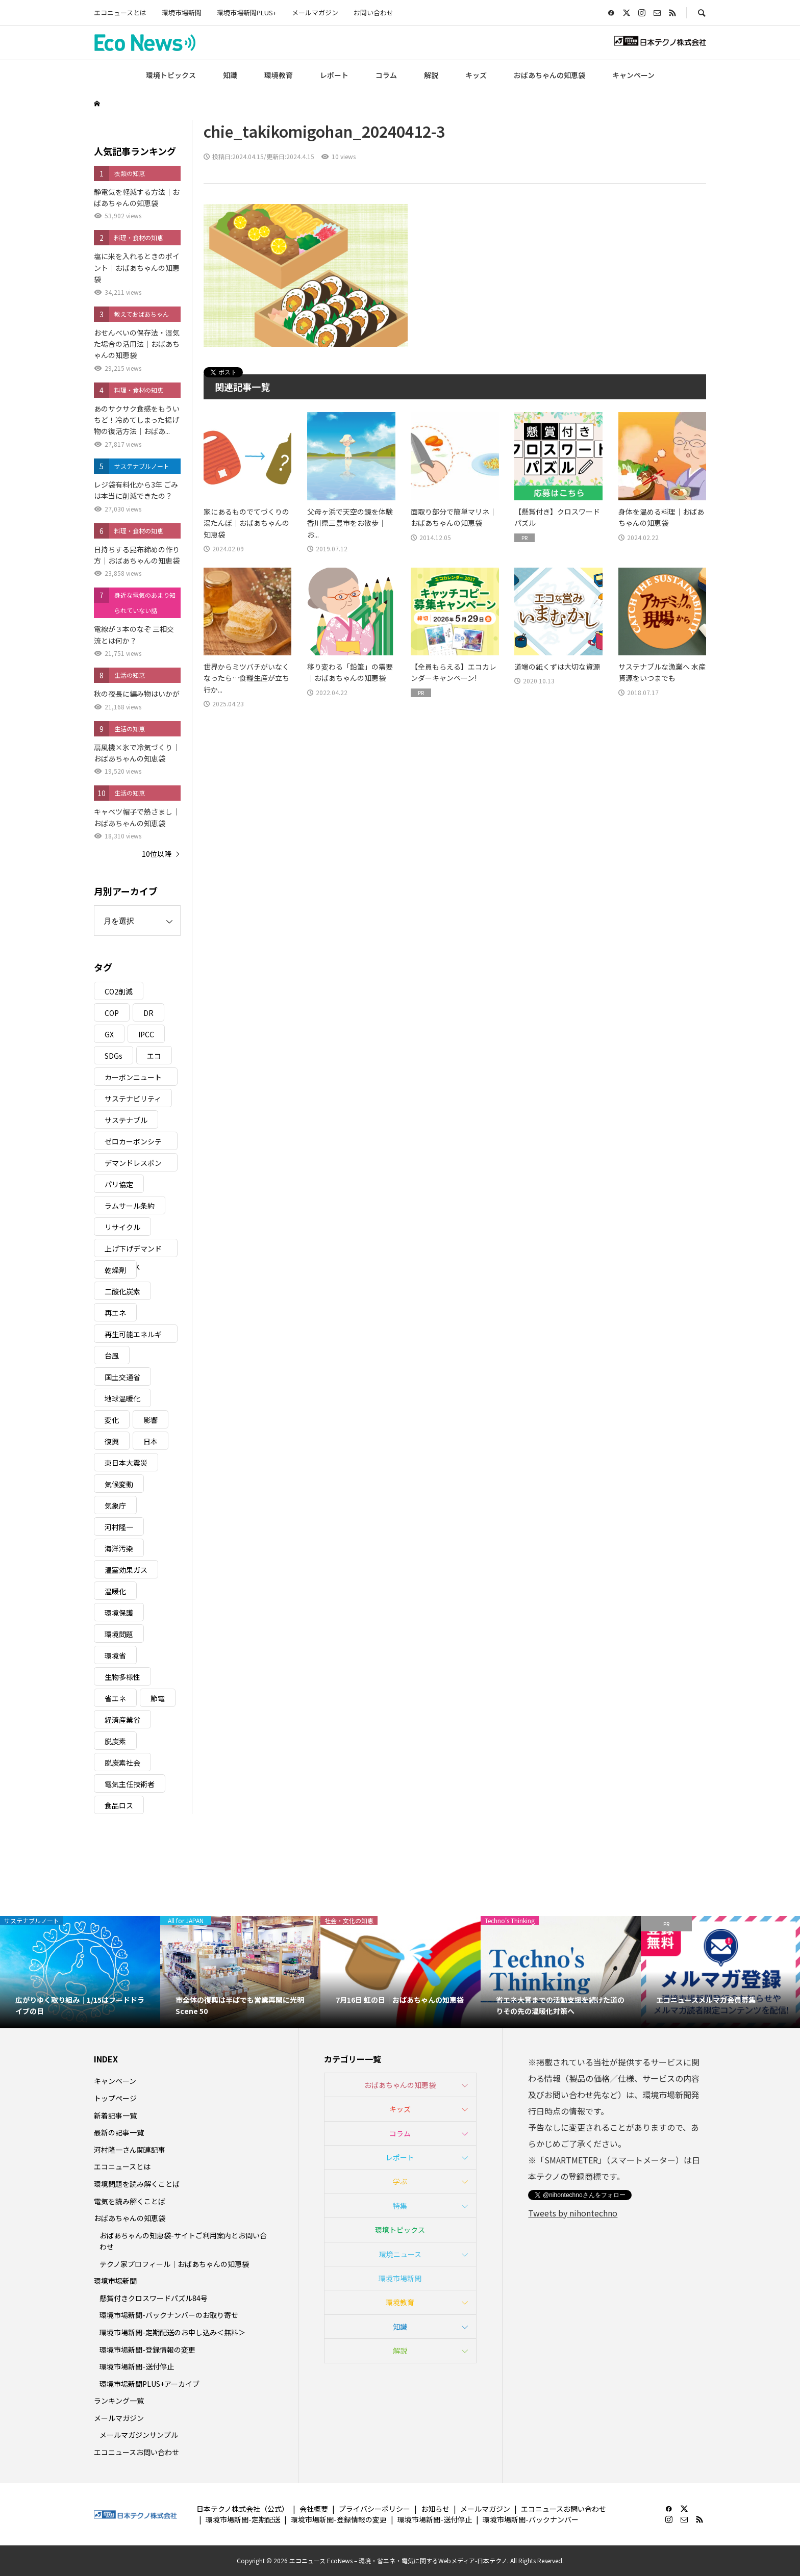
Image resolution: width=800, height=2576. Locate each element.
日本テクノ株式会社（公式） (242, 2509)
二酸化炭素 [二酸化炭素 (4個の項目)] (122, 1291)
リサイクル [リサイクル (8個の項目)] (122, 1227)
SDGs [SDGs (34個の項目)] (113, 1056)
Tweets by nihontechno (572, 2213)
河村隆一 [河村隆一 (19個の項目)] (119, 1527)
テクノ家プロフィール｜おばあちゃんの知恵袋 (174, 2264)
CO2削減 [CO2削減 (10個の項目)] (119, 991)
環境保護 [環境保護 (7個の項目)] (119, 1613)
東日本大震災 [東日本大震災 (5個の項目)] (126, 1463)
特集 (400, 2206)
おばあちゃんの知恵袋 (549, 75)
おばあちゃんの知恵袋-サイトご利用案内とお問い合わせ (183, 2241)
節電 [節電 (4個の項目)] (158, 1698)
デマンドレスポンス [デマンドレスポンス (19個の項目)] (133, 1164)
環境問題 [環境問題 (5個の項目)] (119, 1634)
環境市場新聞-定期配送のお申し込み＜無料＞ (172, 2332)
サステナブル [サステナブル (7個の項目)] (126, 1120)
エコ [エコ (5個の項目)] (154, 1056)
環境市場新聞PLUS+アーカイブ (149, 2384)
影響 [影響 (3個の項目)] (150, 1420)
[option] (80, 1972)
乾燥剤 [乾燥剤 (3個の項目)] (115, 1270)
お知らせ (435, 2509)
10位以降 (156, 854)
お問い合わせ (373, 12)
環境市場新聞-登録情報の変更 (147, 2349)
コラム (386, 75)
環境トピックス (171, 75)
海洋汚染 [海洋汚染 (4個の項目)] (119, 1548)
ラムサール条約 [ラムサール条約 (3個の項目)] (130, 1206)
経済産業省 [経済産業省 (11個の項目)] (122, 1720)
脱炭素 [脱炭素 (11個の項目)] (115, 1741)
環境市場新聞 (182, 12)
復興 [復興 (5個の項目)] (112, 1441)
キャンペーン (633, 75)
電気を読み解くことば (129, 2201)
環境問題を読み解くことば (137, 2184)
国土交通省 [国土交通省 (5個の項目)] (122, 1377)
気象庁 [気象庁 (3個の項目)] (115, 1505)
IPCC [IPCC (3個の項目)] (146, 1034)
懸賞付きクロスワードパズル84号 (153, 2298)
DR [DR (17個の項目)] (148, 1013)
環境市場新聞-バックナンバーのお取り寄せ (168, 2315)
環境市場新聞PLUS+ (247, 12)
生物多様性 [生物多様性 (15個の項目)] (122, 1677)
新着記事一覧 (115, 2115)
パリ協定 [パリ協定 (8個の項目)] (119, 1184)
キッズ (476, 75)
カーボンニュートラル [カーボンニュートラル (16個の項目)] (133, 1079)
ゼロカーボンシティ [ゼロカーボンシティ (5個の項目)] (133, 1143)
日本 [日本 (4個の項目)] (150, 1441)
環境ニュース (400, 2254)
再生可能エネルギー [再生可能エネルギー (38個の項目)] (133, 1336)
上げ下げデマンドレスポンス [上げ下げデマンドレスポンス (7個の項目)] (133, 1250)
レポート (334, 75)
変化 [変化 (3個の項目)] (112, 1420)
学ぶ (400, 2181)
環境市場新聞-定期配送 (243, 2519)
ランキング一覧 (119, 2400)
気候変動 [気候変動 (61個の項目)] (119, 1484)
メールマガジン (315, 12)
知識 (230, 75)
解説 (431, 75)
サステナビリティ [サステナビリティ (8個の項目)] (133, 1098)
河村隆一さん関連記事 (129, 2150)
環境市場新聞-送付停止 (136, 2366)
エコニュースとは (120, 12)
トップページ (115, 2098)
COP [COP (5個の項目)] (112, 1013)
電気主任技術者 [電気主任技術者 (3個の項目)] (130, 1784)
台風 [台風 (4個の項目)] (112, 1355)
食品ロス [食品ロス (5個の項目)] (119, 1805)
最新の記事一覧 (119, 2132)
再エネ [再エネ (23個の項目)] (115, 1313)
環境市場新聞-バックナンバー (531, 2519)
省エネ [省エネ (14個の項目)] (115, 1698)
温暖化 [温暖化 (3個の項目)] (115, 1591)
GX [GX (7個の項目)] (109, 1034)
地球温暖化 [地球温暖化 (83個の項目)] (122, 1398)
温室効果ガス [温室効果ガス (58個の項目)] (126, 1570)
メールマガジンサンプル (138, 2435)
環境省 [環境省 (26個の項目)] (115, 1655)
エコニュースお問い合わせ (136, 2452)
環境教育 (278, 75)
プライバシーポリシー (374, 2509)
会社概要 (313, 2509)
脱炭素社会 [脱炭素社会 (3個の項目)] (122, 1762)
